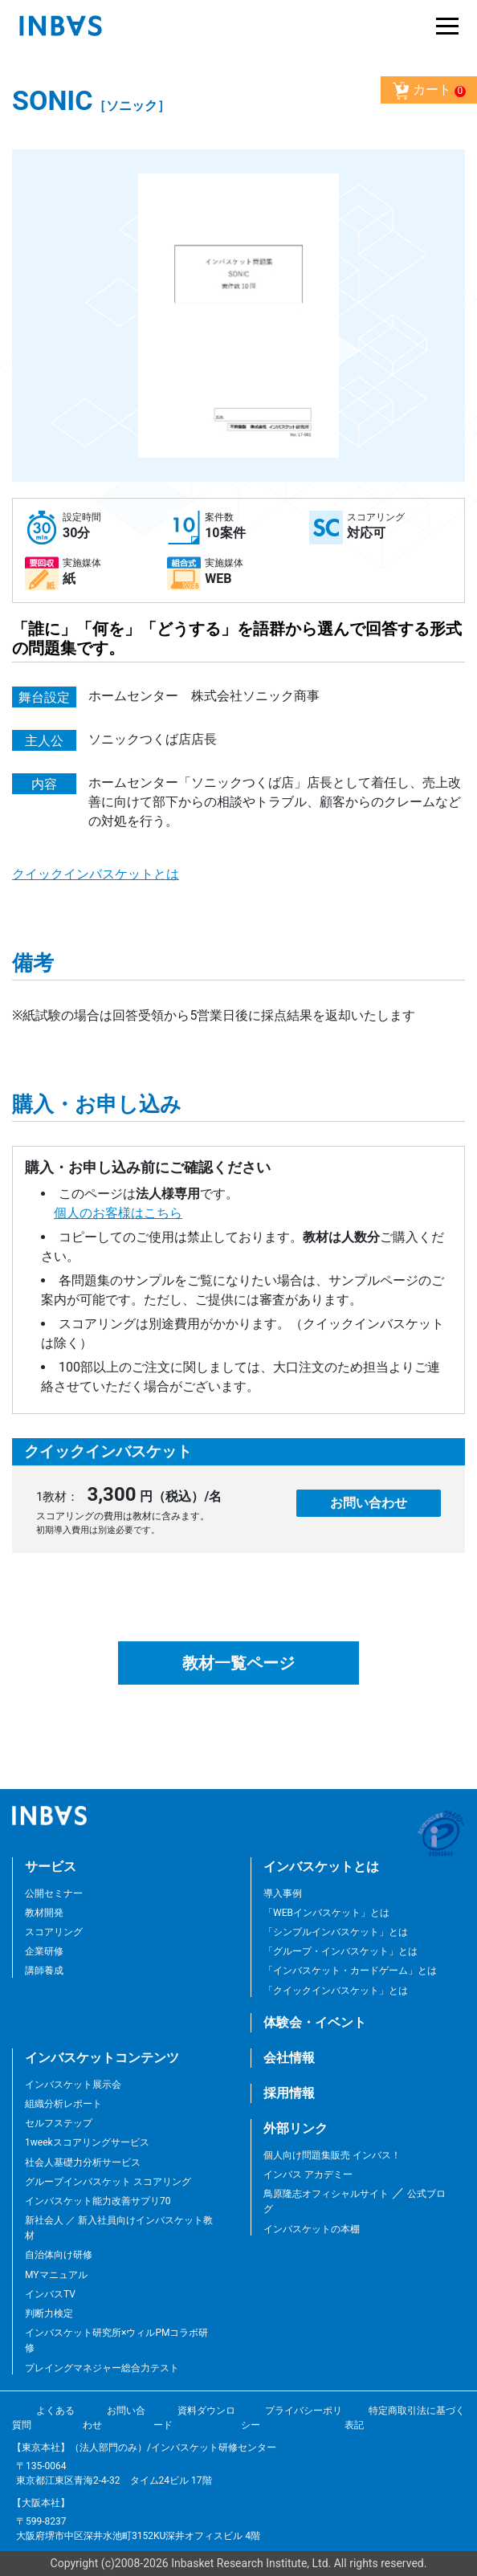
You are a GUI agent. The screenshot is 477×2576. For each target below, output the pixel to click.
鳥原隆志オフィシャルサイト (326, 2193)
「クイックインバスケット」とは (335, 1990)
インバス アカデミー (308, 2174)
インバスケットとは (321, 1866)
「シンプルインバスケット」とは (335, 1932)
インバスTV (50, 2294)
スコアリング (54, 1932)
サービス (50, 1866)
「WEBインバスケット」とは (326, 1912)
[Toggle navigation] (443, 26)
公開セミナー (54, 1893)
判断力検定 (49, 2313)
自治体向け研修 (58, 2254)
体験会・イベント (314, 2022)
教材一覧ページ (238, 1663)
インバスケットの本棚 (311, 2229)
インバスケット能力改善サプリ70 (98, 2201)
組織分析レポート (63, 2103)
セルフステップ (58, 2123)
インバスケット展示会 (73, 2084)
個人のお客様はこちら (118, 1213)
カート (429, 91)
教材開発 (44, 1912)
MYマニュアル (56, 2274)
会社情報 (289, 2057)
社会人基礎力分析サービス (83, 2162)
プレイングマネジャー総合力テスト (102, 2368)
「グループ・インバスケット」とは (340, 1951)
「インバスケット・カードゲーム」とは (350, 1970)
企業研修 (44, 1951)
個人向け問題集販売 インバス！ (332, 2155)
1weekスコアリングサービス (87, 2142)
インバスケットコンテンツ (102, 2057)
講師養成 (44, 1970)
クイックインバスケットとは (95, 874)
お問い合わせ (368, 1502)
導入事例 (282, 1893)
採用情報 (289, 2093)
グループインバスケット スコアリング (108, 2181)
